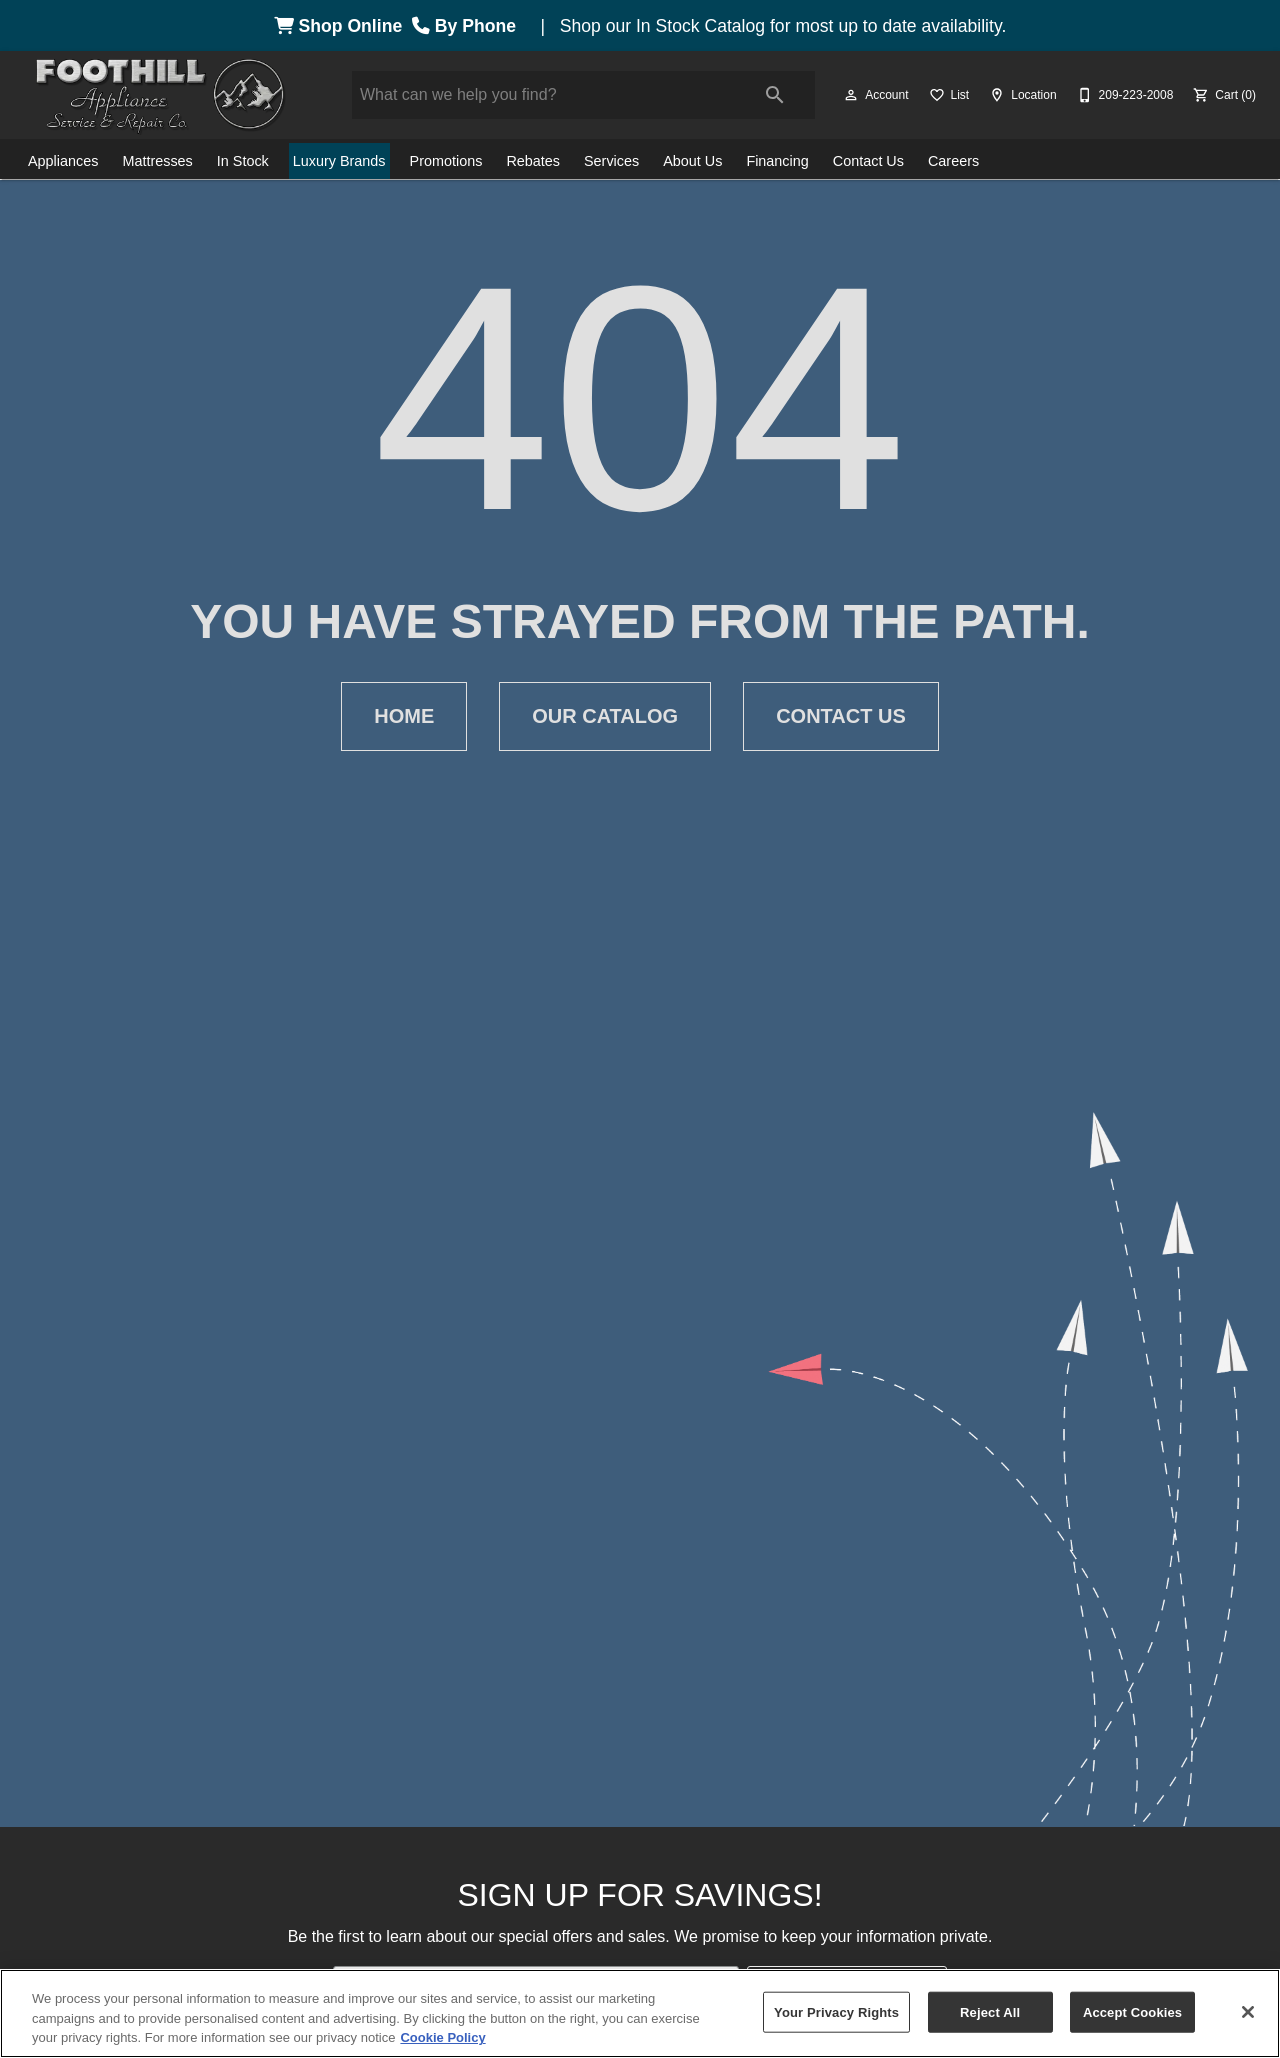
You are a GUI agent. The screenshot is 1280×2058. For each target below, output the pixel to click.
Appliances (63, 161)
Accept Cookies (1132, 2011)
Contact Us (868, 161)
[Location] (1020, 95)
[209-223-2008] (1123, 95)
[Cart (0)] (1222, 95)
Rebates (533, 161)
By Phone (469, 26)
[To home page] (160, 95)
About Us (692, 161)
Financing (777, 161)
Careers (953, 161)
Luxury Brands (339, 161)
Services (611, 161)
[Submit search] (775, 95)
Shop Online (343, 26)
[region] (640, 2013)
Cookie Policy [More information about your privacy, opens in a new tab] (442, 2037)
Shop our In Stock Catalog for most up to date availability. (783, 26)
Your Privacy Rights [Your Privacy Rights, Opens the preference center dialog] (836, 2011)
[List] (947, 95)
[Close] (1248, 2012)
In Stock (243, 161)
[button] (851, 95)
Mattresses (157, 161)
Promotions (446, 161)
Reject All (990, 2011)
